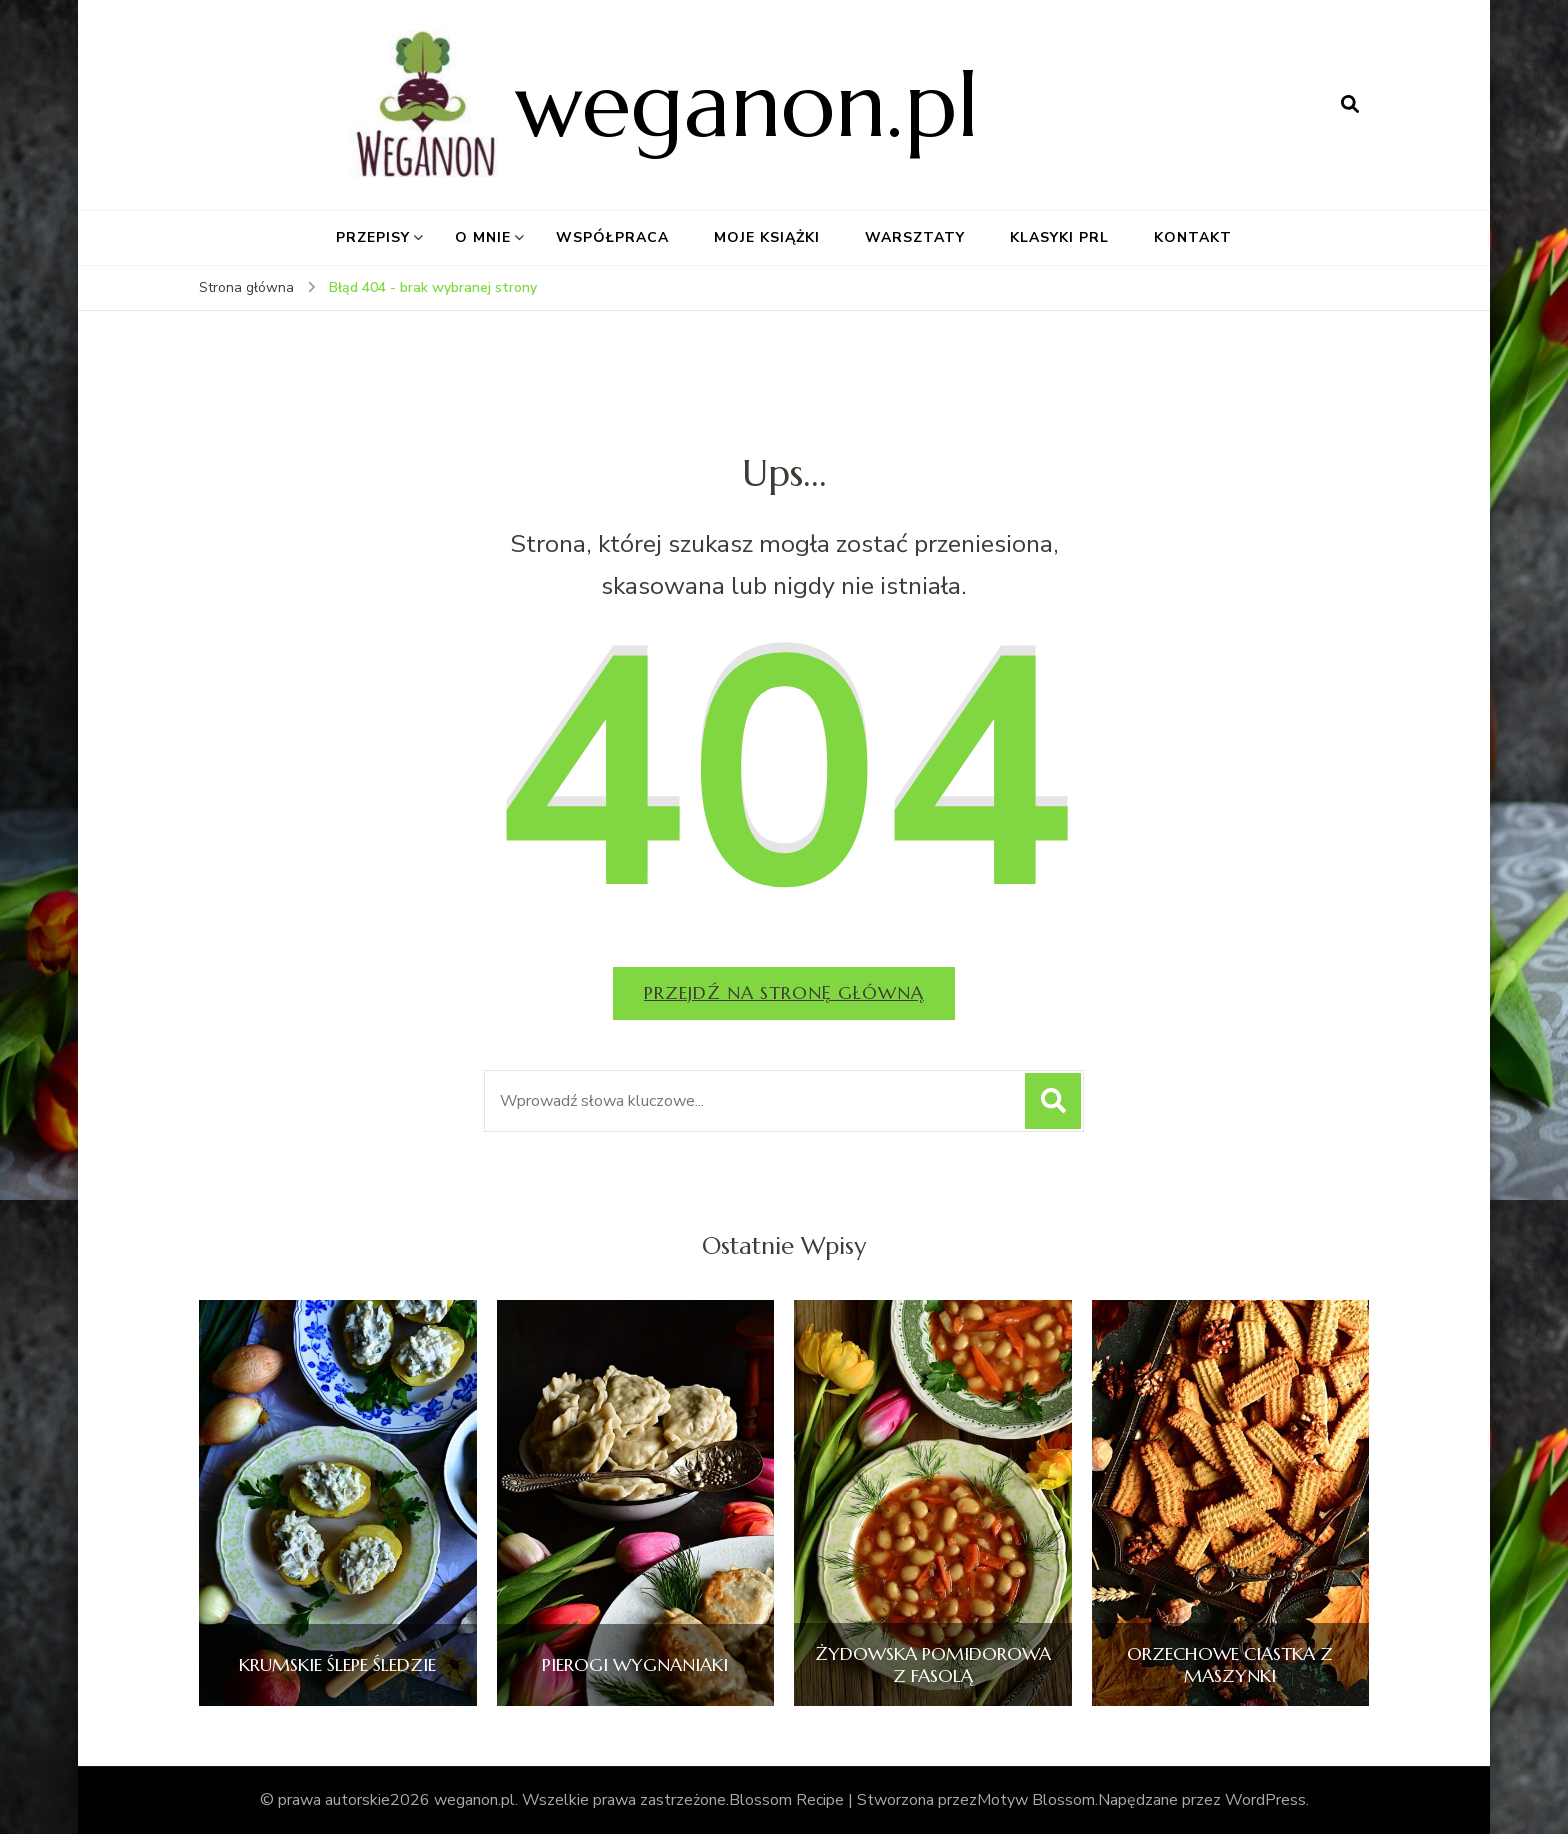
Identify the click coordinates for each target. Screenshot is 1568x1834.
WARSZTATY (915, 237)
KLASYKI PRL (1059, 237)
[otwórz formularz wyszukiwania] (1350, 105)
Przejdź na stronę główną (784, 992)
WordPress (1265, 1800)
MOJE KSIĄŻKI (767, 237)
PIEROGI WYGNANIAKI (635, 1665)
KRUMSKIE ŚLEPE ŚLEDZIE (337, 1665)
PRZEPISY (373, 237)
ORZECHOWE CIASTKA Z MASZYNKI (1230, 1664)
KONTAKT (1193, 237)
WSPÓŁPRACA (612, 237)
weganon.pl (747, 104)
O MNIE (483, 237)
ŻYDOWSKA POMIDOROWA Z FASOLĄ (933, 1664)
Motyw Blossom (1036, 1800)
